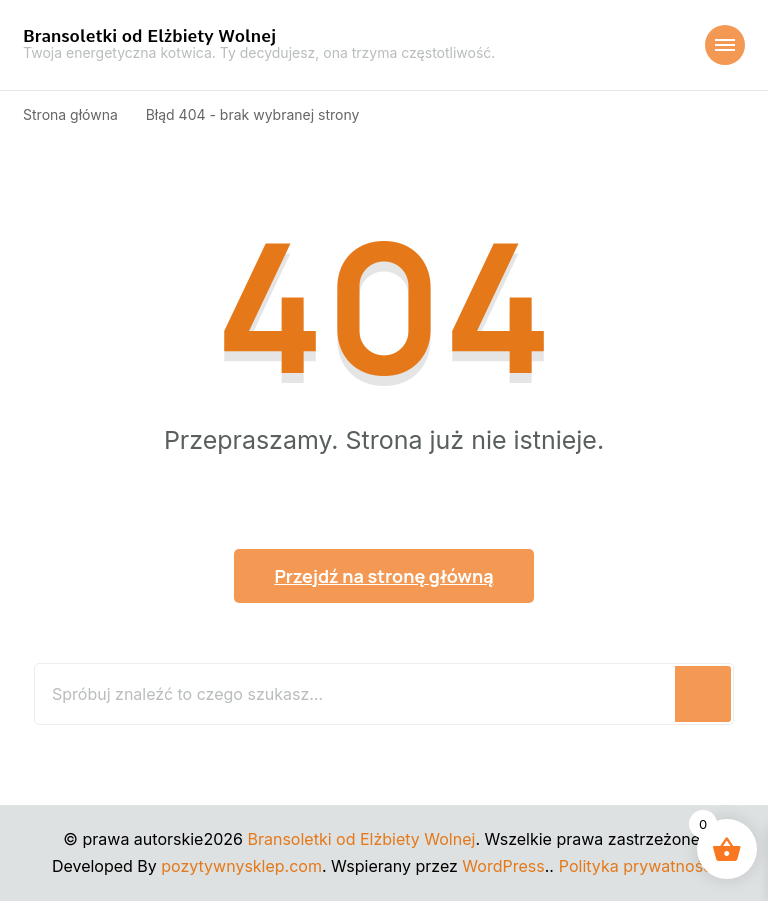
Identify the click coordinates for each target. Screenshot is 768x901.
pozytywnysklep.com (241, 866)
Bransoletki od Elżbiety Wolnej (149, 36)
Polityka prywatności (637, 866)
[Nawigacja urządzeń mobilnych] (725, 45)
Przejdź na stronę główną (383, 576)
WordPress (503, 866)
